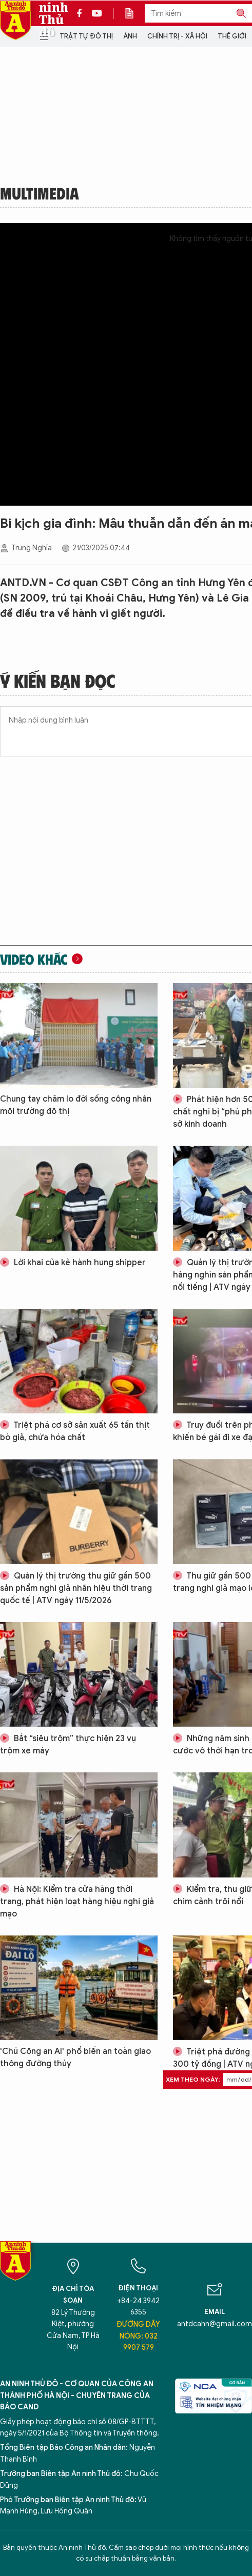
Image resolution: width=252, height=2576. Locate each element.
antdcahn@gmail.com (214, 2324)
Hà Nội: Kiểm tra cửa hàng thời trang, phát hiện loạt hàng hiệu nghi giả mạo (77, 1901)
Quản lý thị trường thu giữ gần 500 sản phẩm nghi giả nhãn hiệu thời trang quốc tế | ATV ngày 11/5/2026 (76, 1588)
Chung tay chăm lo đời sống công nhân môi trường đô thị (75, 1105)
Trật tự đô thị (86, 36)
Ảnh (130, 36)
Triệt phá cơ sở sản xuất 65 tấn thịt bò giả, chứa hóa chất (75, 1431)
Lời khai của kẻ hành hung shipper (73, 1262)
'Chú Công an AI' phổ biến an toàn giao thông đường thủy (75, 2057)
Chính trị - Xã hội (177, 36)
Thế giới (232, 36)
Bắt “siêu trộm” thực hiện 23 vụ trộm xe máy (68, 1744)
